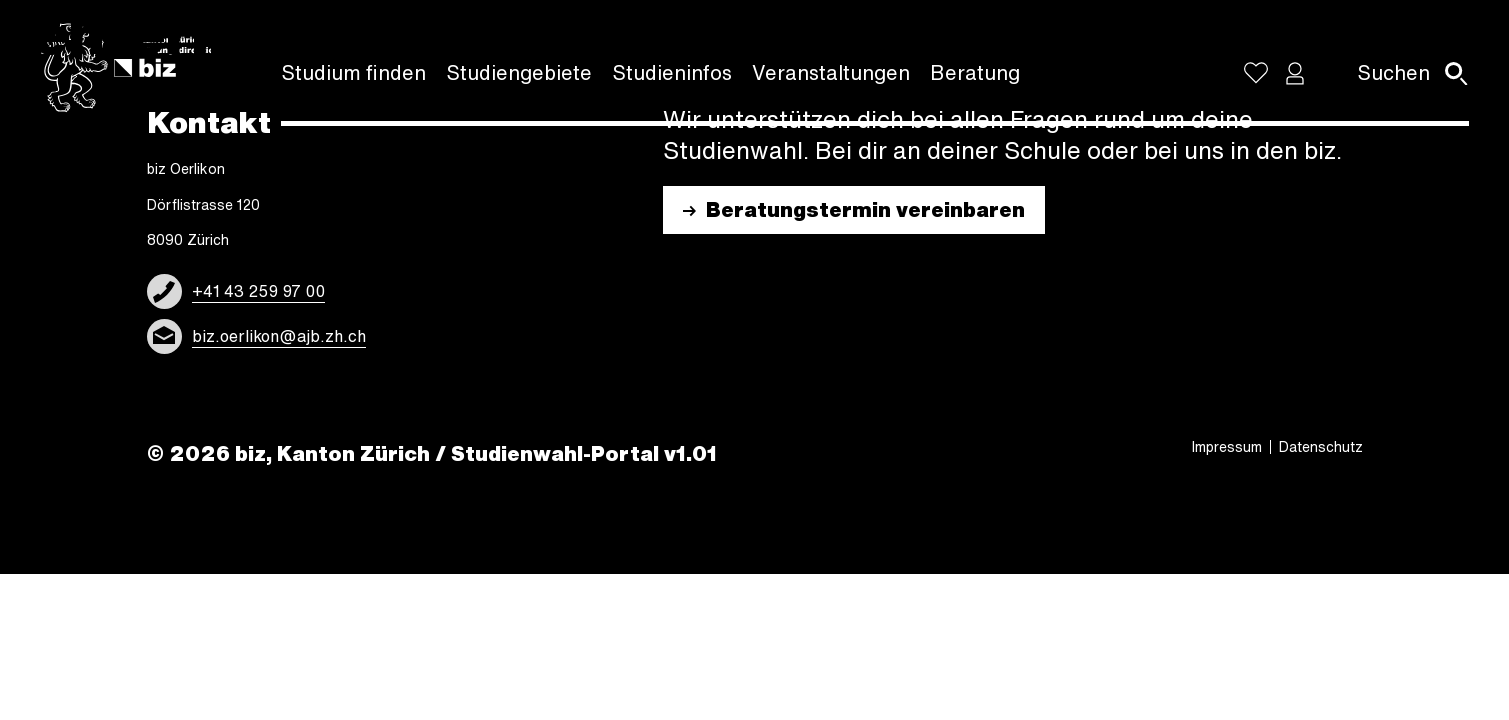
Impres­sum (1227, 447)
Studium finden (353, 72)
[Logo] (130, 68)
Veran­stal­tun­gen (831, 72)
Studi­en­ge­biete (519, 72)
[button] (1295, 73)
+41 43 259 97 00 (258, 291)
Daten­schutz (1321, 447)
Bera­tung (975, 72)
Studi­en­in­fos (672, 72)
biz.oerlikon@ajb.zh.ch (279, 336)
